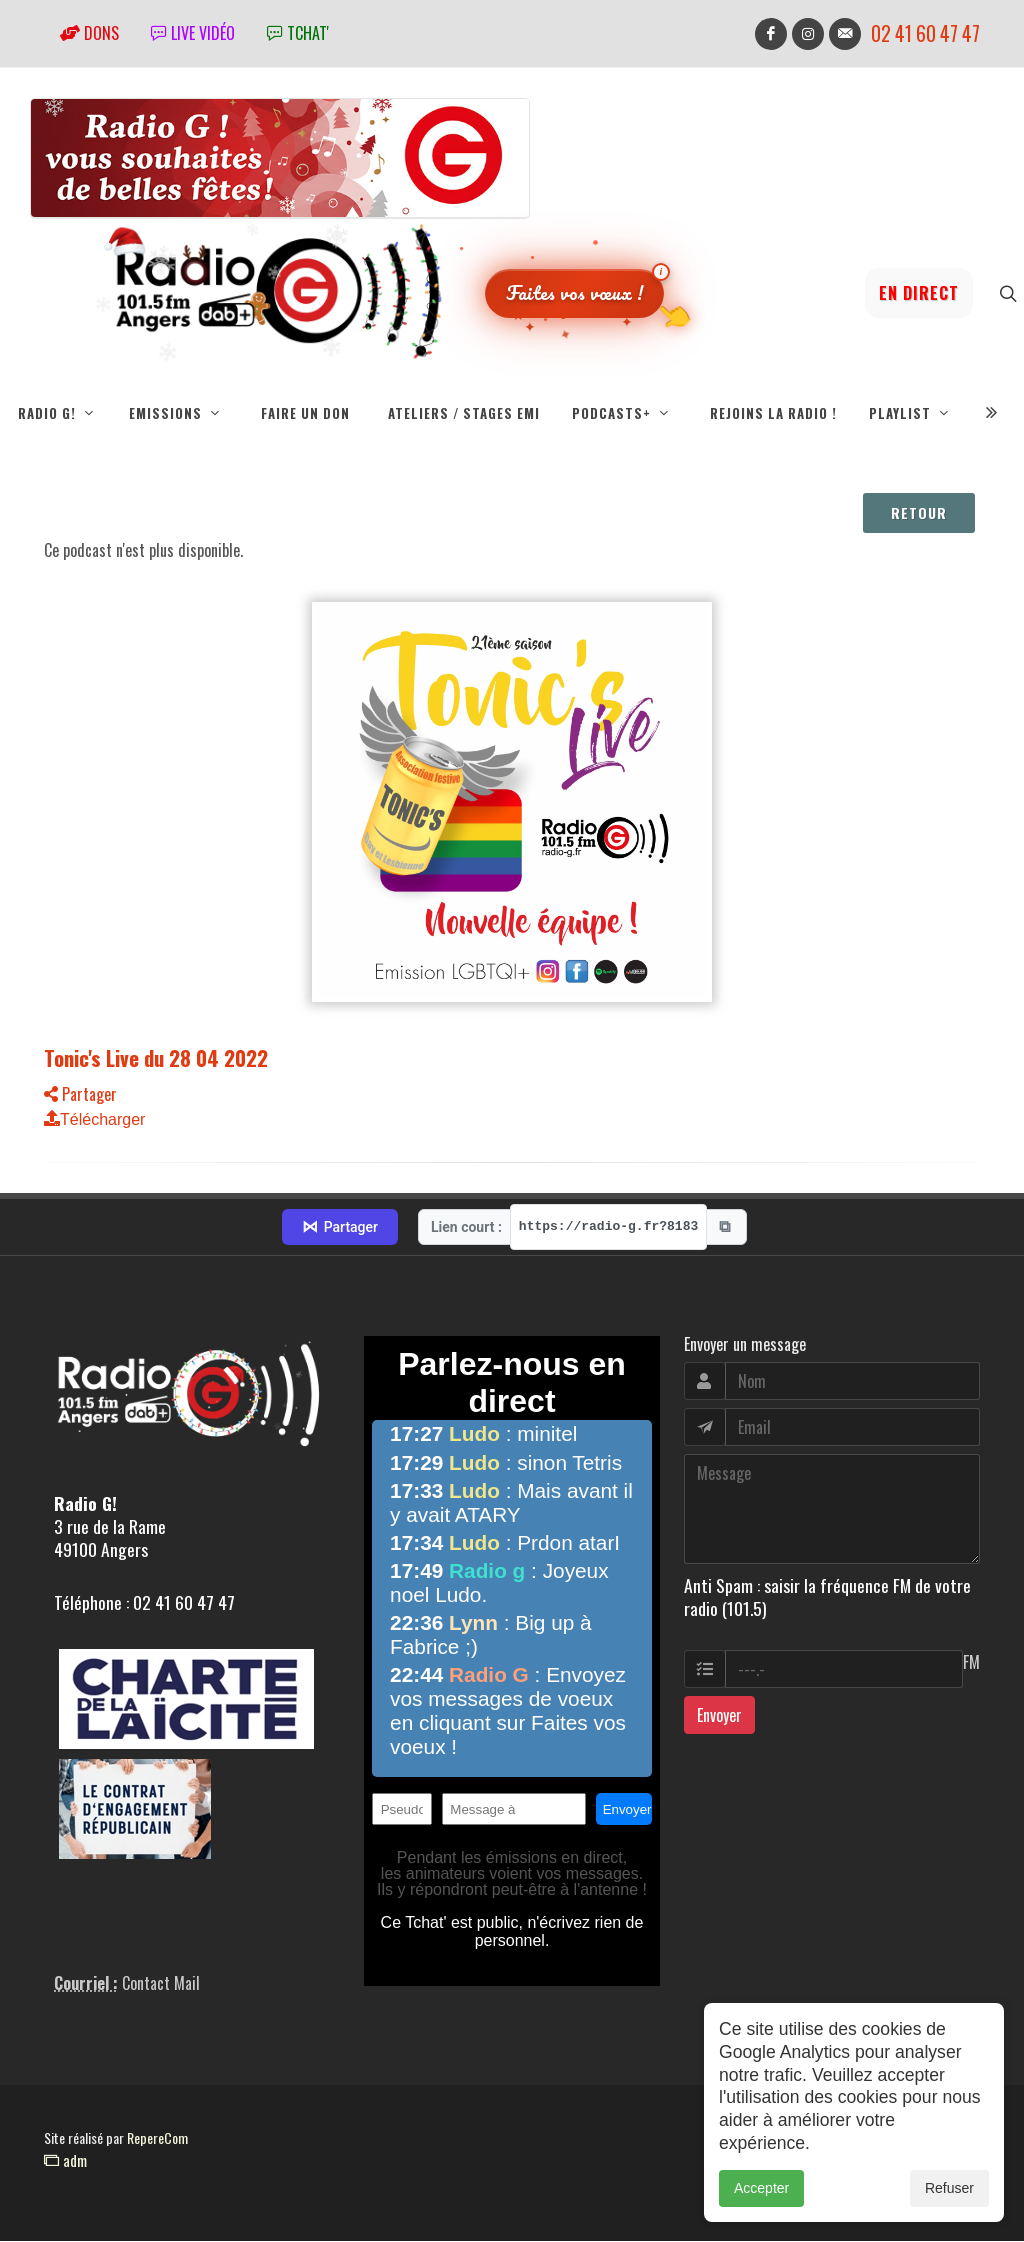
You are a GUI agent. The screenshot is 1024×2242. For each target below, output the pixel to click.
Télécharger (94, 1120)
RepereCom (157, 2138)
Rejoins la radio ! (773, 413)
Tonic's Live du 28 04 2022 (156, 1058)
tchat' (298, 33)
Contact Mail (161, 1984)
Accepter (761, 2195)
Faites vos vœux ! (574, 292)
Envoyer (719, 1716)
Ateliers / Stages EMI (464, 413)
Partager (80, 1095)
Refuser (949, 2195)
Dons (89, 33)
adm (65, 2161)
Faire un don (305, 413)
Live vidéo (193, 33)
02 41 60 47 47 (925, 33)
